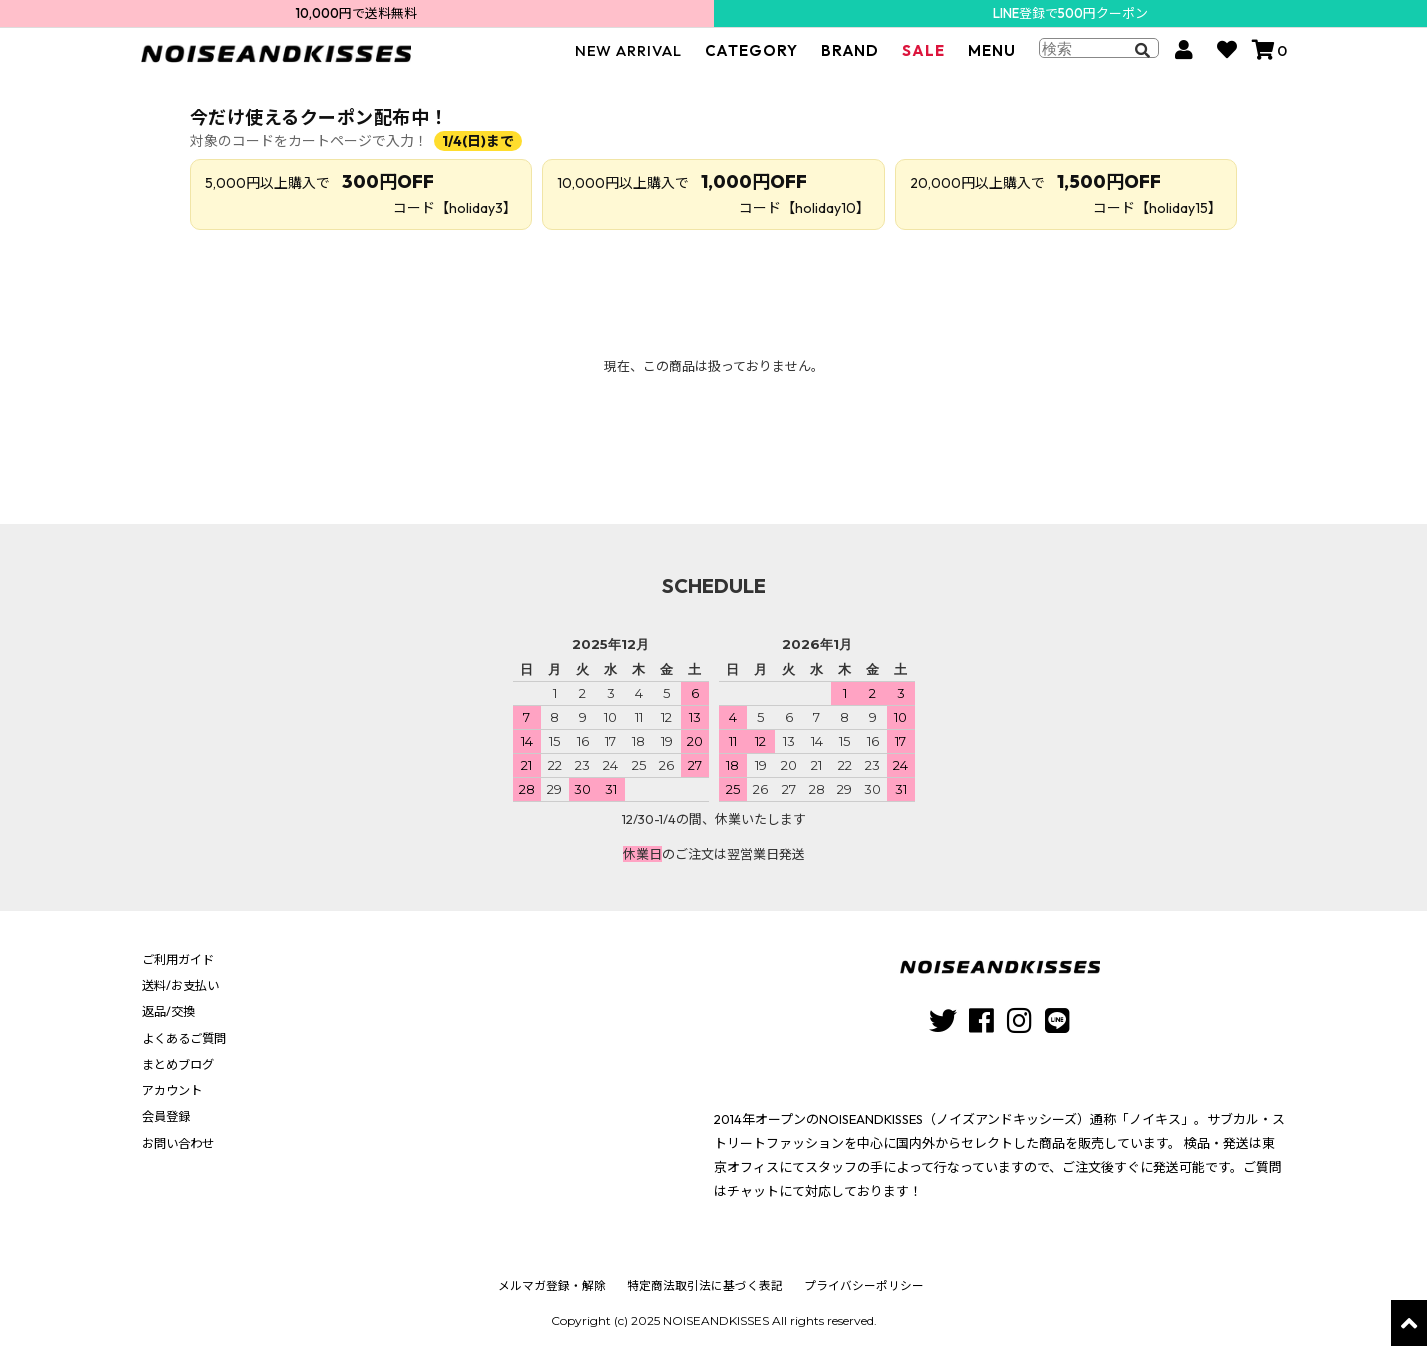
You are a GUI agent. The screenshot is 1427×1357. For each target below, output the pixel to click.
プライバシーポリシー (861, 1285)
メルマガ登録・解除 (555, 1285)
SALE (923, 59)
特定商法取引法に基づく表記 (705, 1285)
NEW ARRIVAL (628, 59)
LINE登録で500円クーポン (1070, 13)
